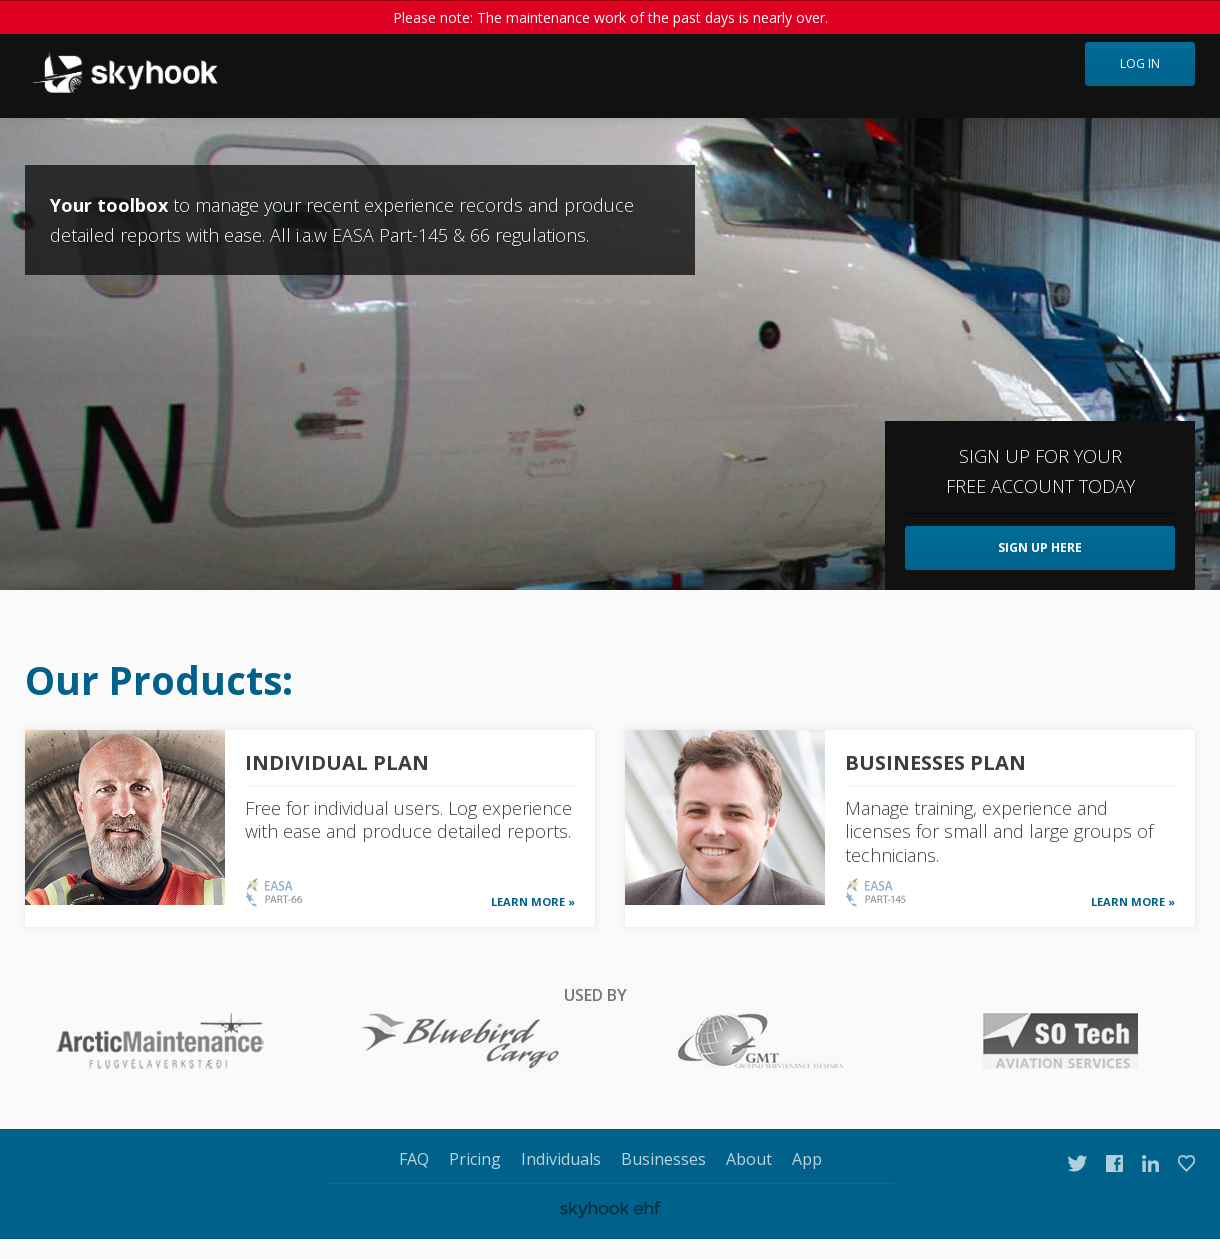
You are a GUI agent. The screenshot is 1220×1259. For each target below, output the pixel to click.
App (807, 1159)
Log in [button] (1140, 63)
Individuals (561, 1159)
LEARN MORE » (533, 901)
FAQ (414, 1159)
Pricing (475, 1159)
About (749, 1159)
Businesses (663, 1159)
